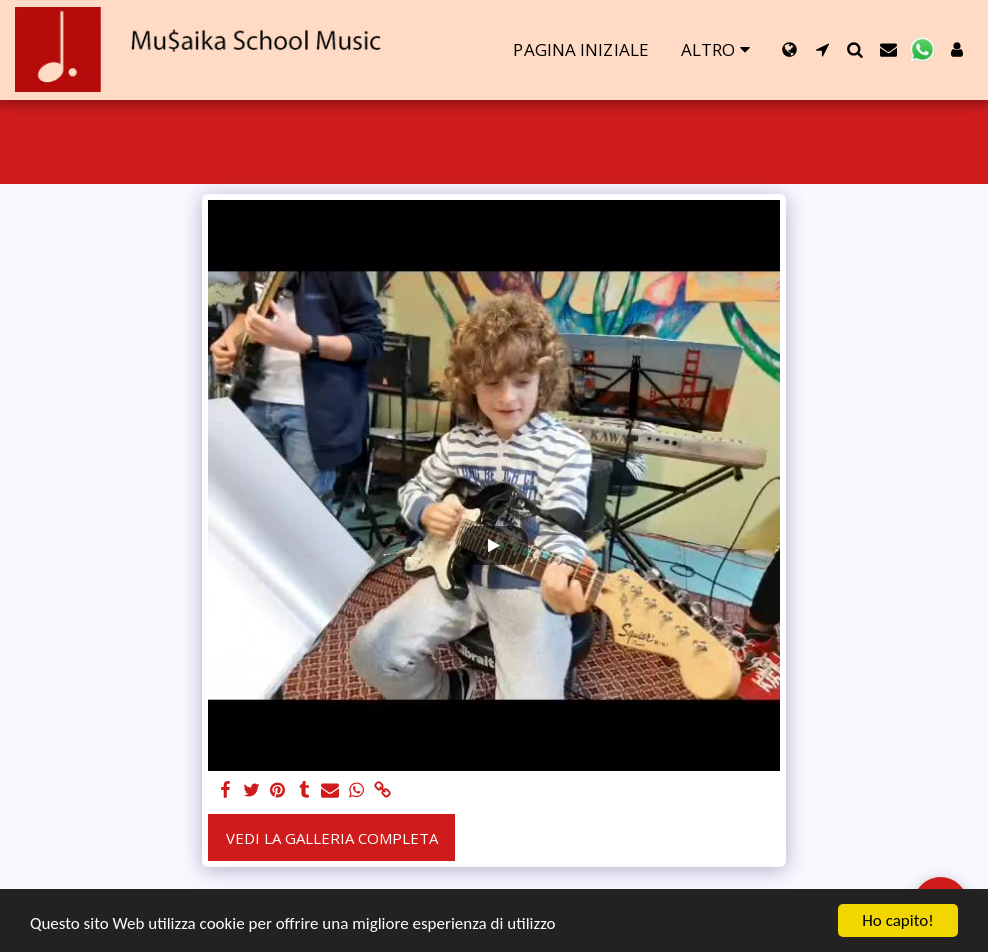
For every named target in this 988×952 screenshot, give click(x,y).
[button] (822, 49)
